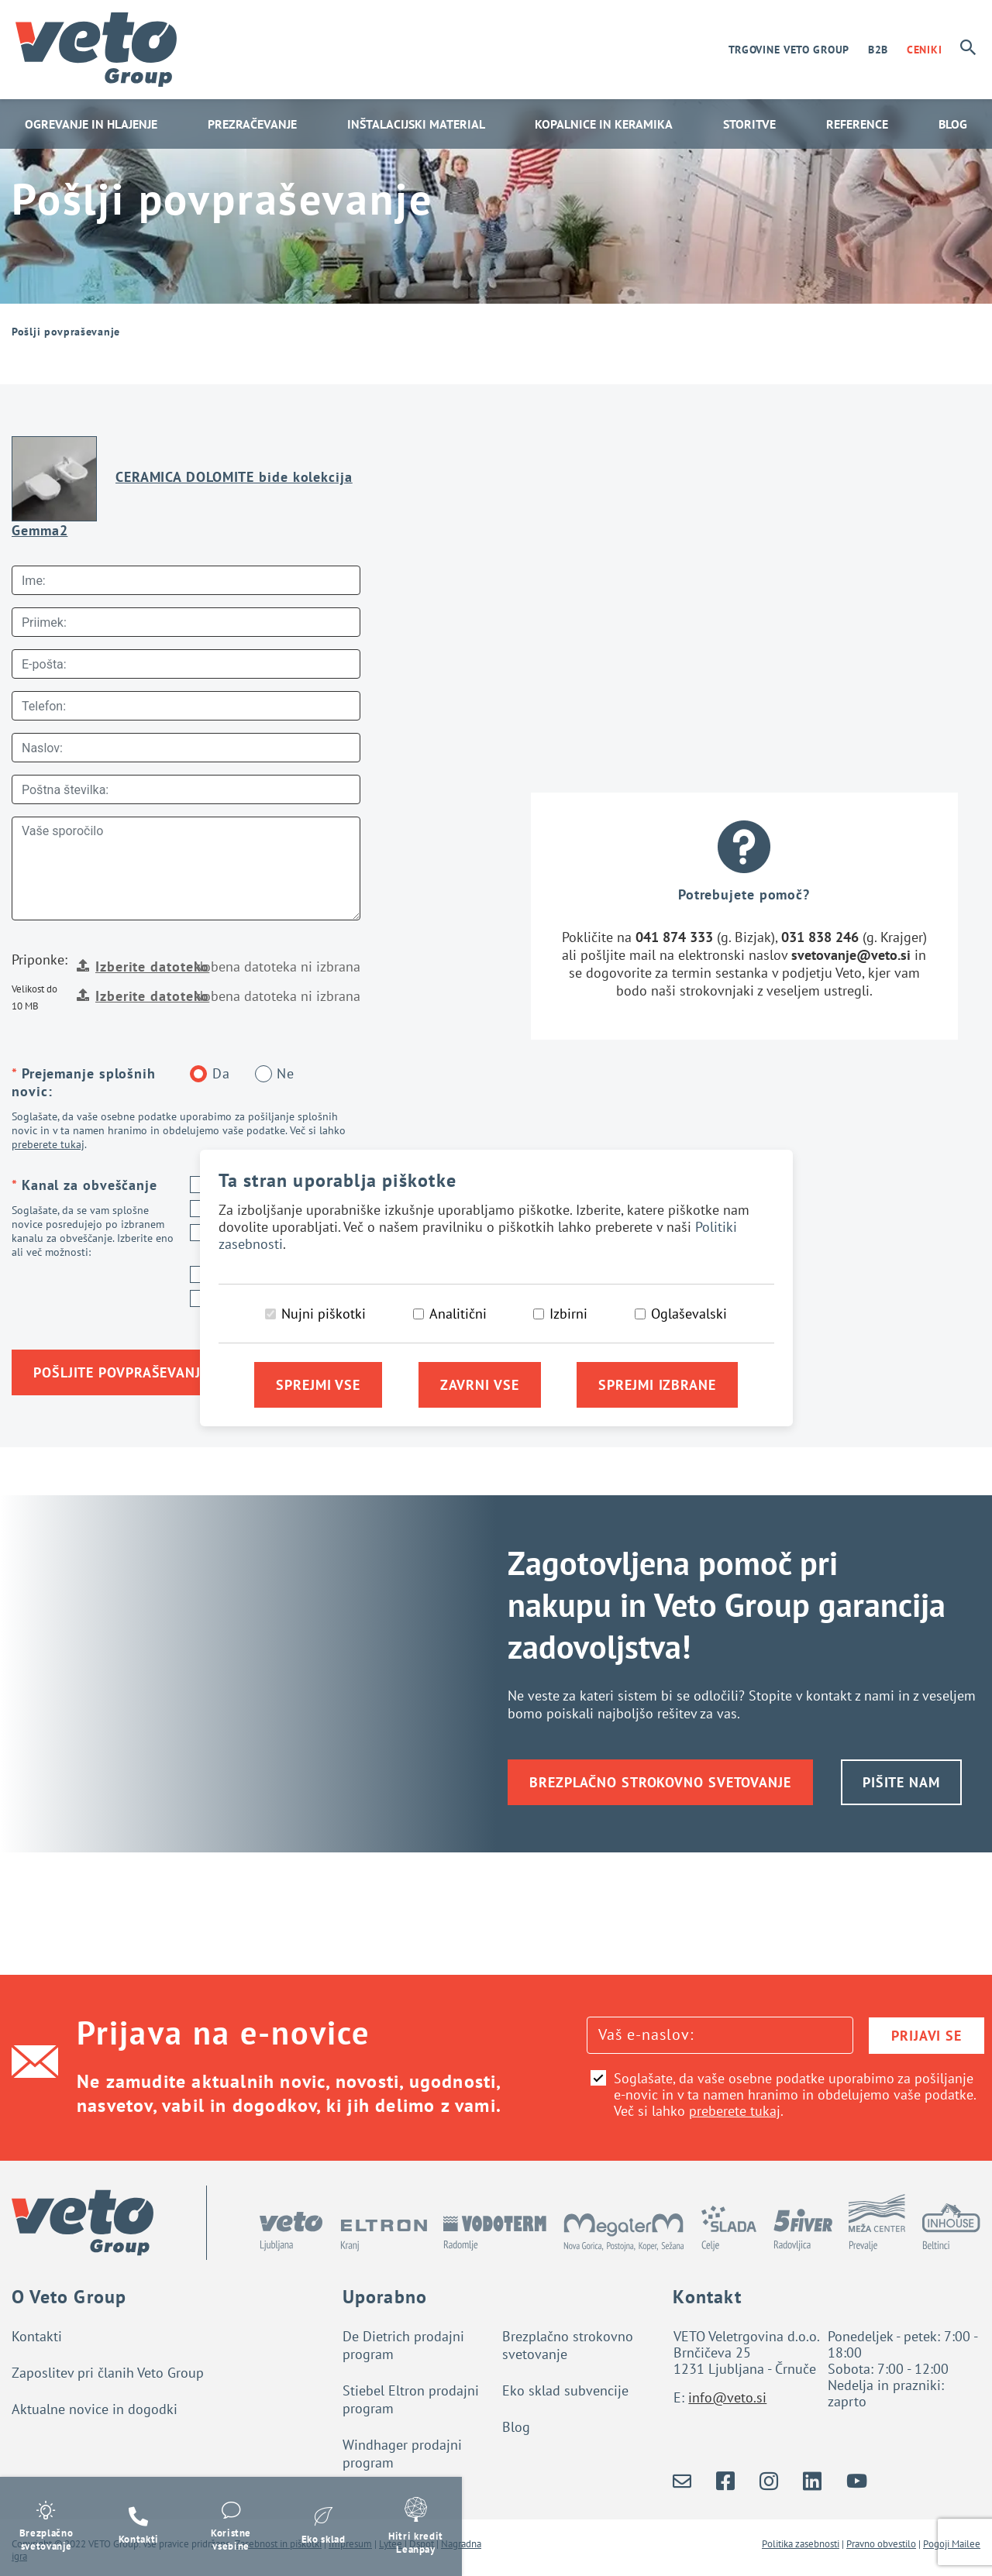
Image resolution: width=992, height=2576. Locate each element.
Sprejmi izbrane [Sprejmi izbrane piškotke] (657, 1385)
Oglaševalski (689, 1313)
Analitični (458, 1313)
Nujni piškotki (323, 1313)
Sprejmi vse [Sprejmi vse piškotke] (318, 1385)
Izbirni (568, 1313)
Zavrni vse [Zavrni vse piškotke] (479, 1385)
